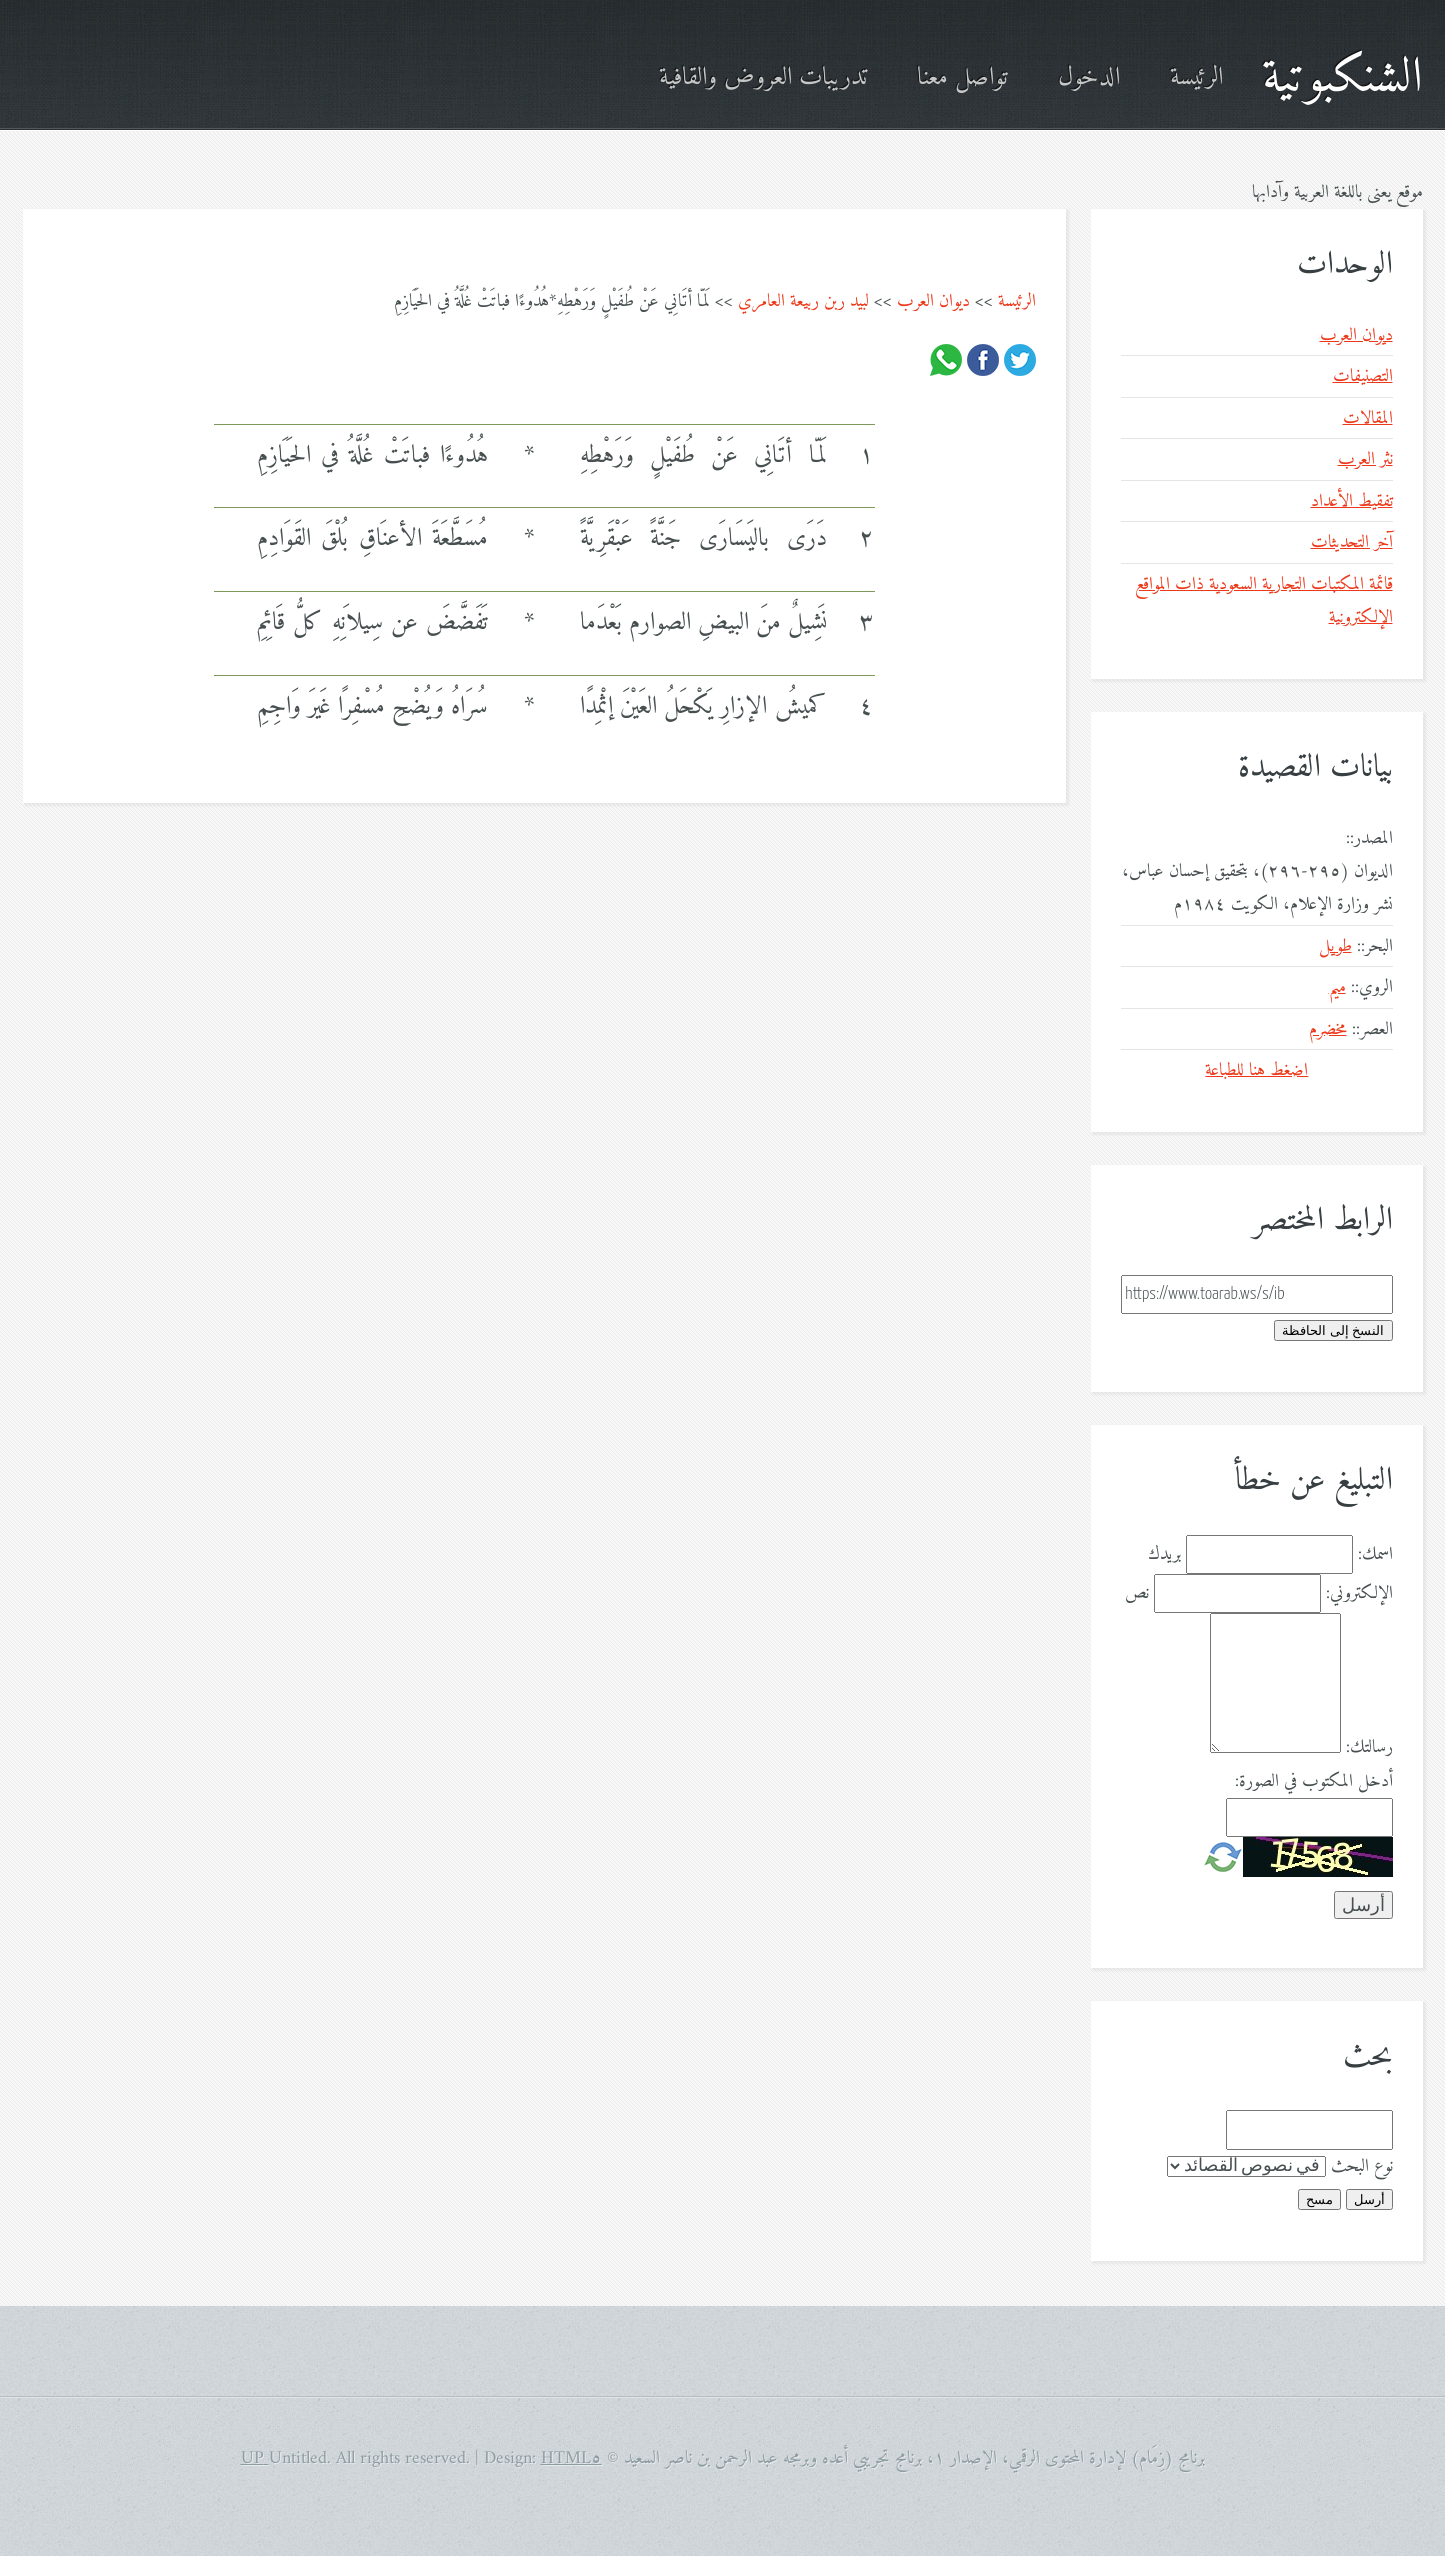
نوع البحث (1362, 2166)
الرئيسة (1196, 78)
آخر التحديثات (1352, 542)
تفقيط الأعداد (1352, 501)
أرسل (1369, 2199)
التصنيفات (1363, 376)
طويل (1335, 946)
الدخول (1089, 78)
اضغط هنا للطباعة (1256, 1070)
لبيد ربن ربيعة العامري (803, 301)
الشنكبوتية (1342, 78)
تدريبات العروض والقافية (763, 78)
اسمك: (1375, 1554)
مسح (1319, 2199)
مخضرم (1328, 1029)
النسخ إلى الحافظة (1333, 1330)
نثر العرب (1365, 459)
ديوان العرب (933, 301)
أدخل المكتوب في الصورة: (1314, 1781)
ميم (1337, 987)
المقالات (1368, 418)
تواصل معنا (962, 78)
